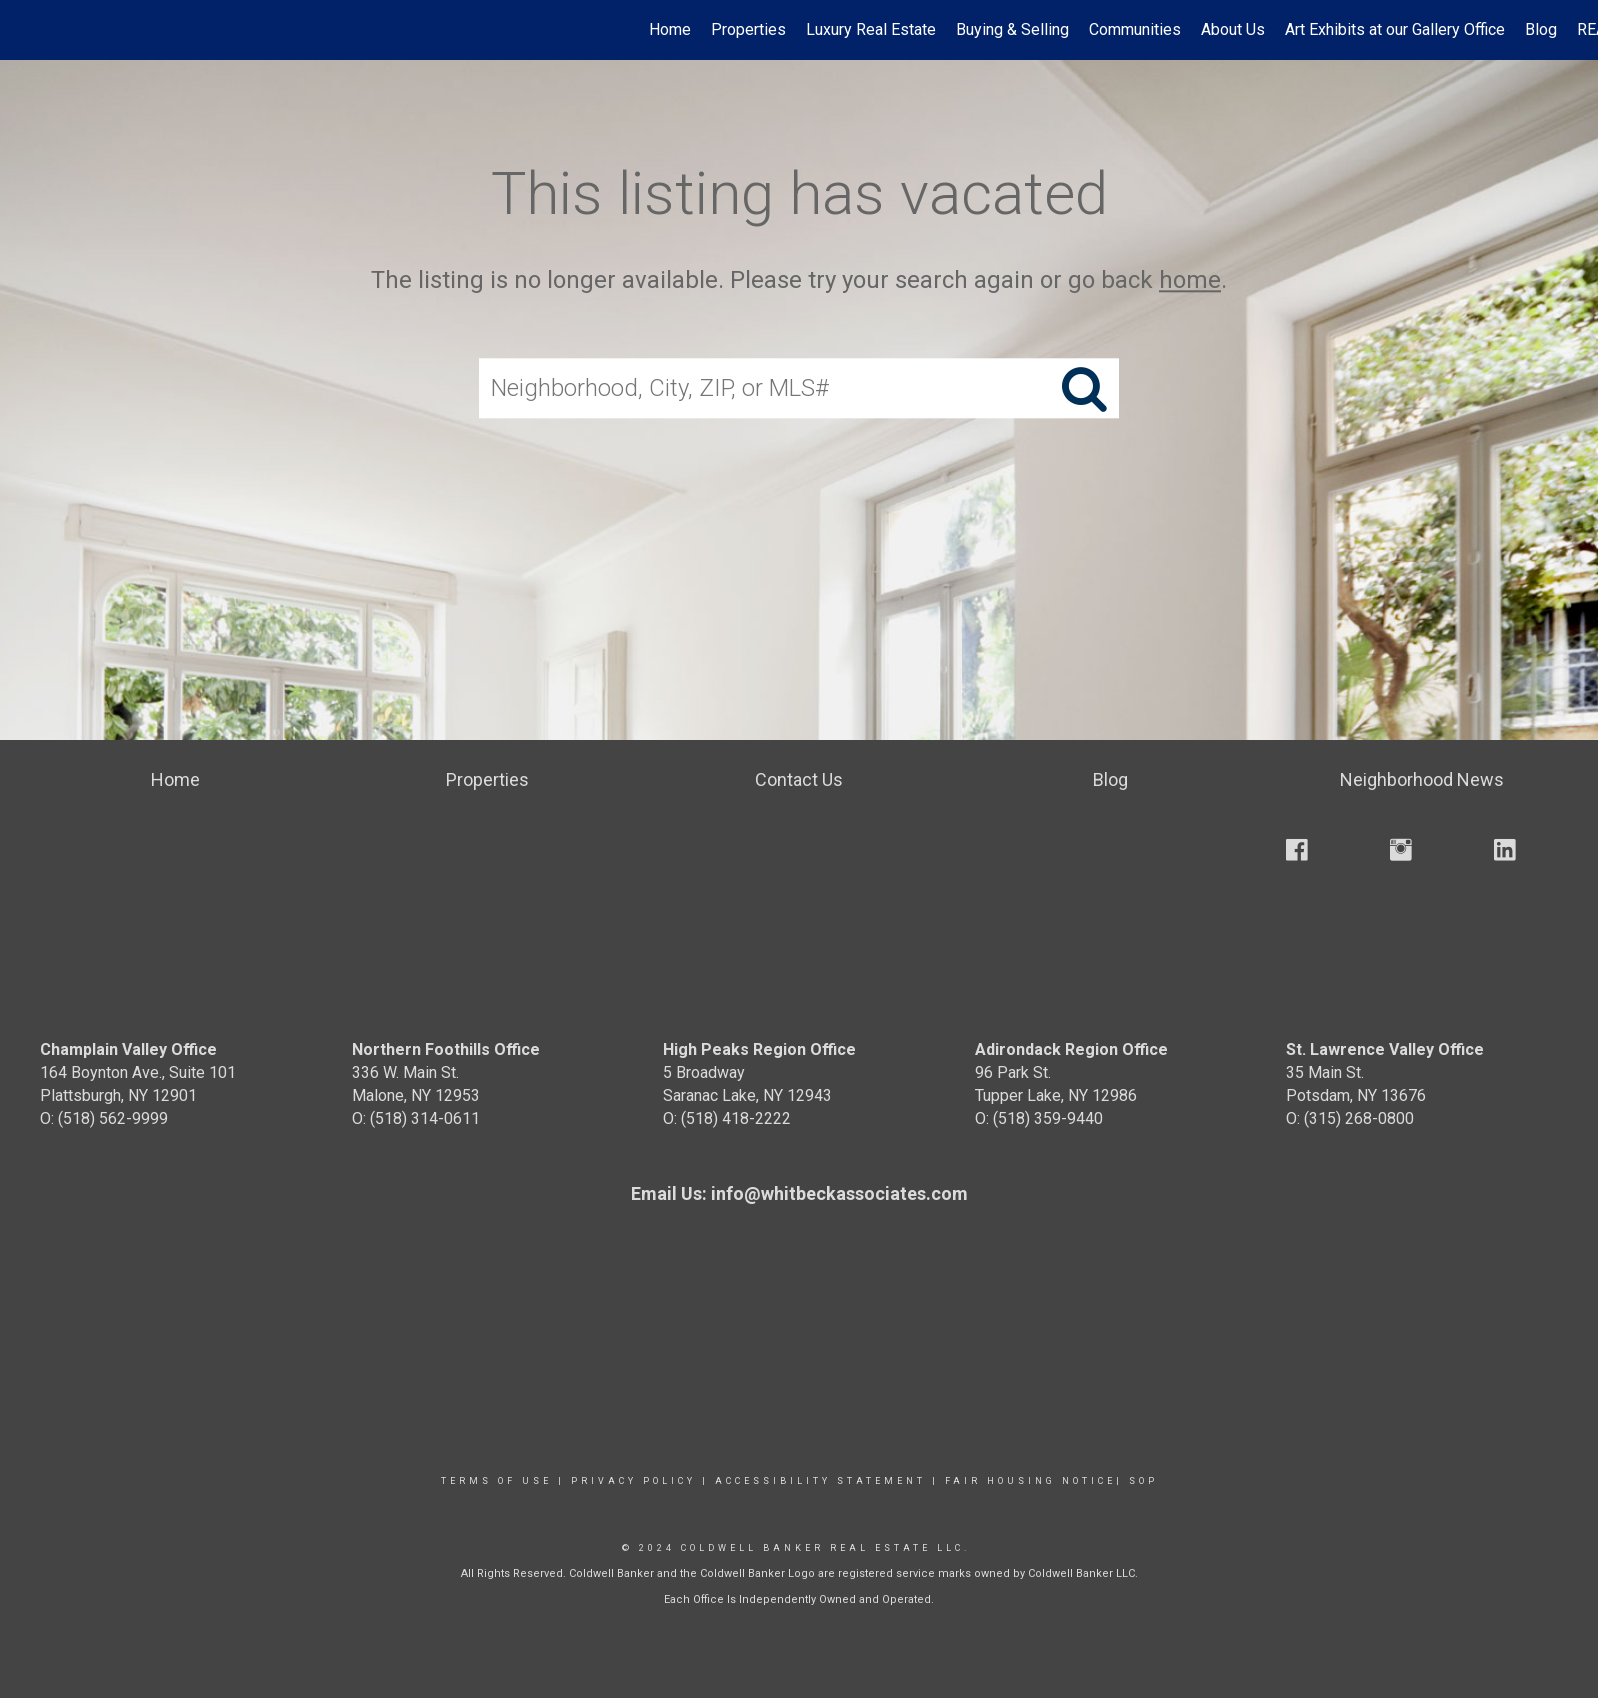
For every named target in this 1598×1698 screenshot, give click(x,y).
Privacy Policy (633, 1481)
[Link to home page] (25, 30)
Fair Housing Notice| (1034, 1481)
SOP (1143, 1481)
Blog (1541, 29)
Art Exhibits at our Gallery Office (1395, 29)
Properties (748, 29)
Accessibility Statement (820, 1481)
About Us (1233, 29)
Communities (1135, 29)
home (1190, 280)
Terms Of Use (496, 1481)
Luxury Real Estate (871, 29)
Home (670, 29)
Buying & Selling (1012, 29)
